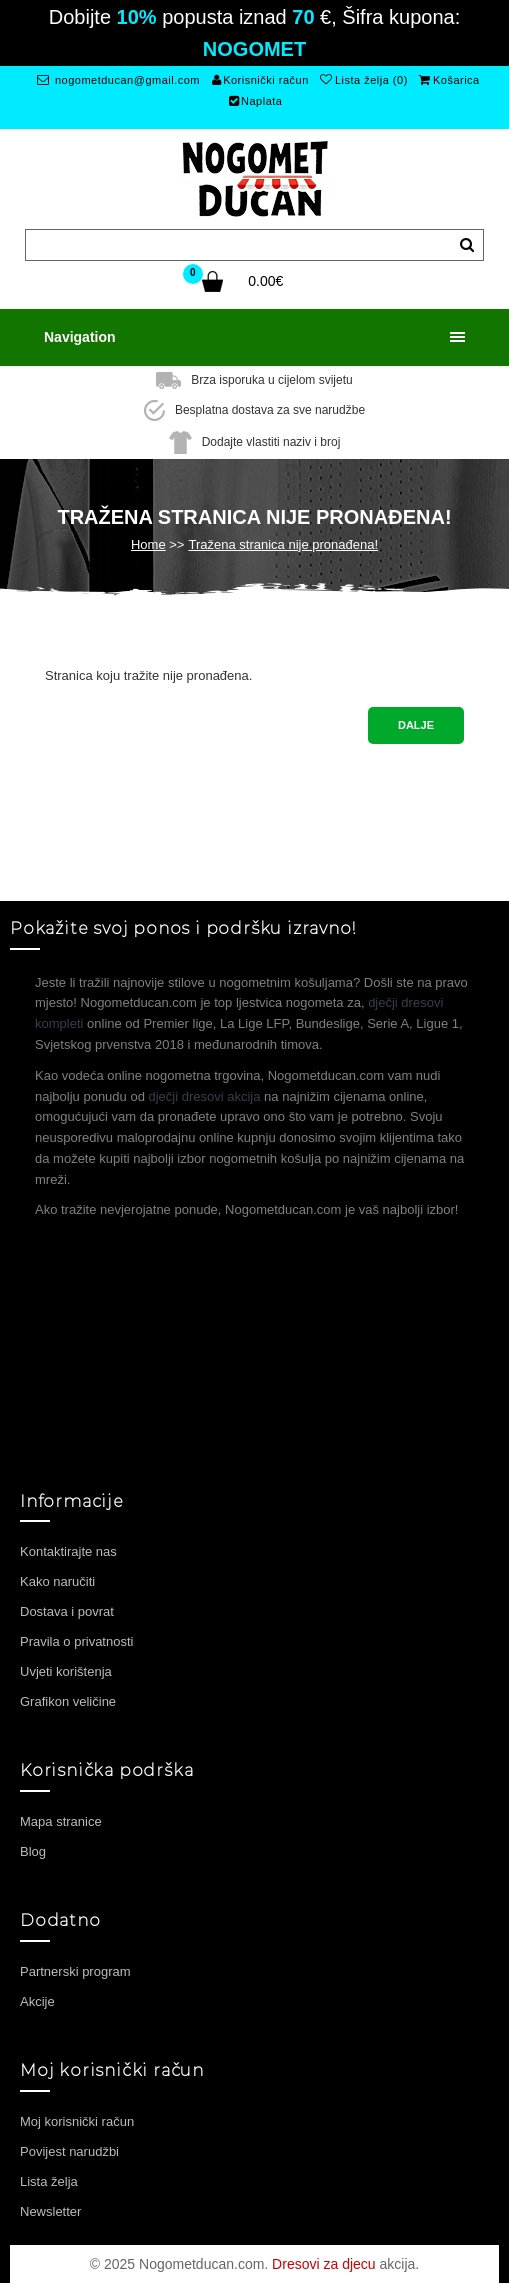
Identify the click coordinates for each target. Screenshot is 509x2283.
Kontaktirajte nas (68, 1551)
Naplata (256, 101)
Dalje (416, 725)
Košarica (449, 80)
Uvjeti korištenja (66, 1671)
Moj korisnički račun (77, 2121)
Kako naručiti (57, 1581)
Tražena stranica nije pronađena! (283, 544)
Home (148, 544)
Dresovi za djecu (324, 2264)
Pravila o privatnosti (76, 1641)
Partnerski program (75, 1971)
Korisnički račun (260, 80)
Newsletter (50, 2211)
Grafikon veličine (68, 1701)
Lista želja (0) (363, 80)
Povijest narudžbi (69, 2151)
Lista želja (49, 2181)
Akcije (37, 2001)
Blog (33, 1851)
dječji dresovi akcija (205, 1096)
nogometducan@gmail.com (118, 80)
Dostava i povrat (67, 1611)
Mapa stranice (61, 1821)
